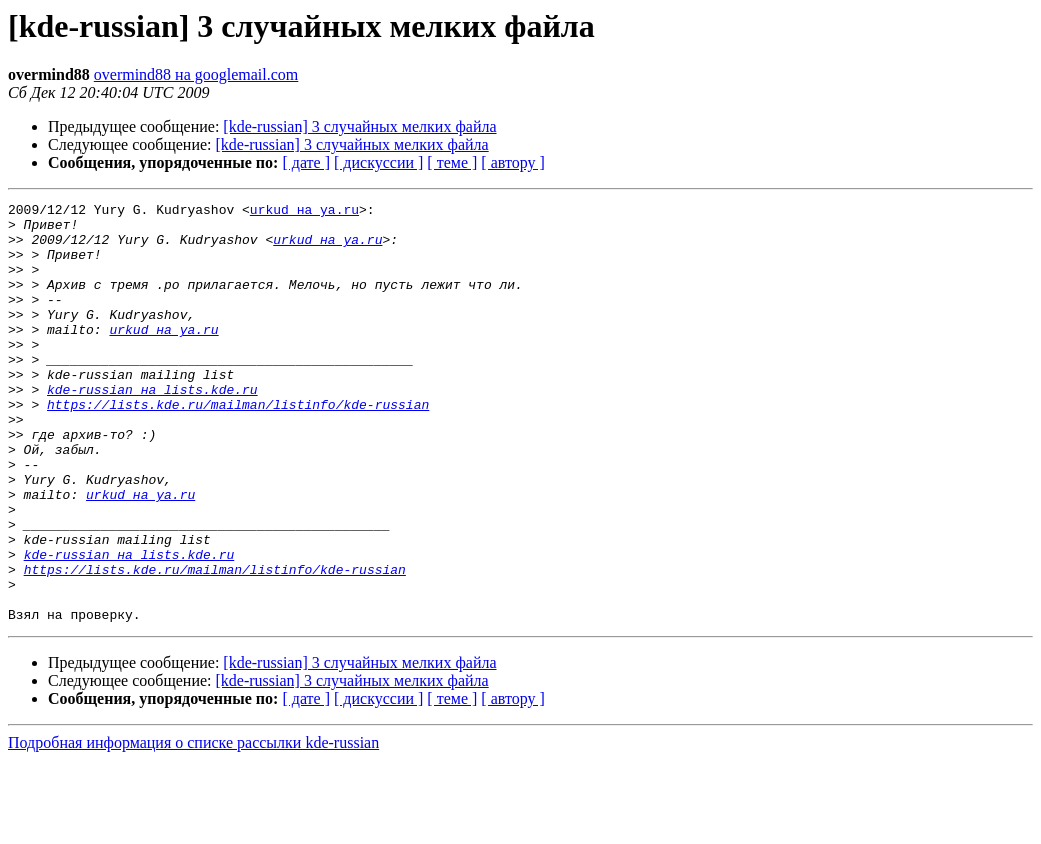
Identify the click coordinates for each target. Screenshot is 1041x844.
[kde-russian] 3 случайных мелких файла (359, 126)
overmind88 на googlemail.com (196, 74)
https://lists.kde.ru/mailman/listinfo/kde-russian (238, 446)
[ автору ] (512, 162)
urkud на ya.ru (304, 212)
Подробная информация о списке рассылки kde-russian (193, 826)
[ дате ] (306, 162)
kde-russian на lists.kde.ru (152, 428)
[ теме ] (452, 162)
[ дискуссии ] (378, 162)
